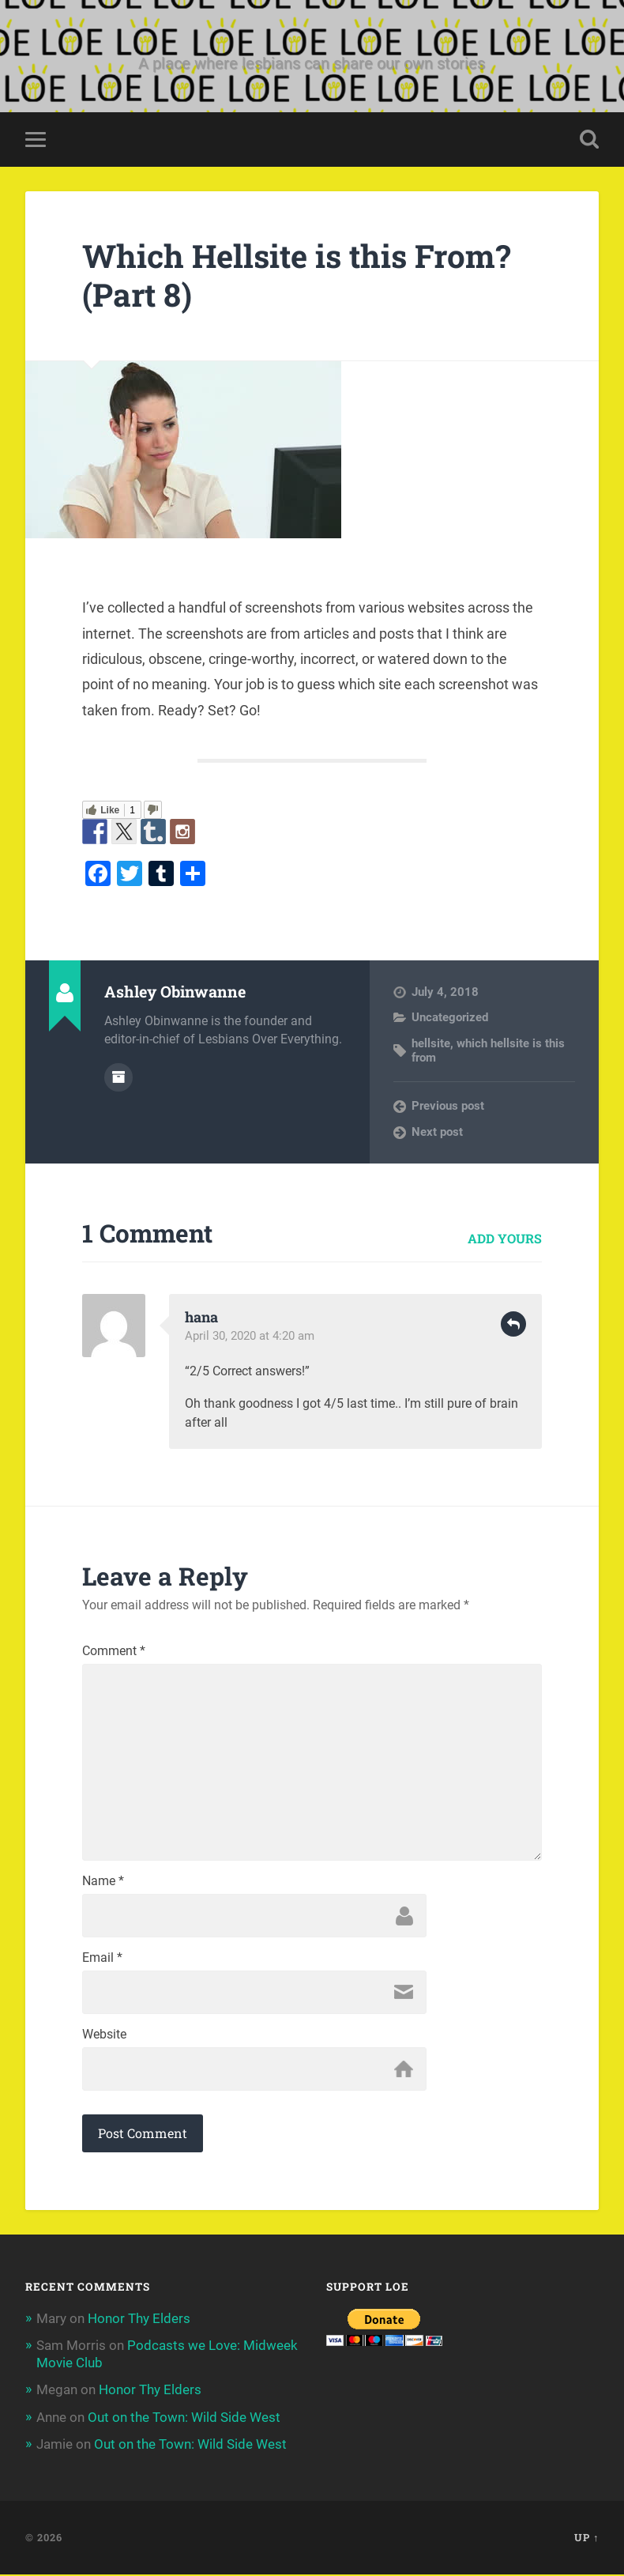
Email (102, 1959)
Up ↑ (586, 2539)
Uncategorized (450, 1017)
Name (103, 1882)
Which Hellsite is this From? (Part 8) (298, 276)
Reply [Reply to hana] (513, 1324)
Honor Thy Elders (139, 2320)
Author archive (118, 1077)
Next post (437, 1132)
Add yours (505, 1238)
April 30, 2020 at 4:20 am (249, 1336)
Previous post (448, 1106)
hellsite (431, 1043)
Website (104, 2036)
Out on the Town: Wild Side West (184, 2419)
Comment (113, 1652)
